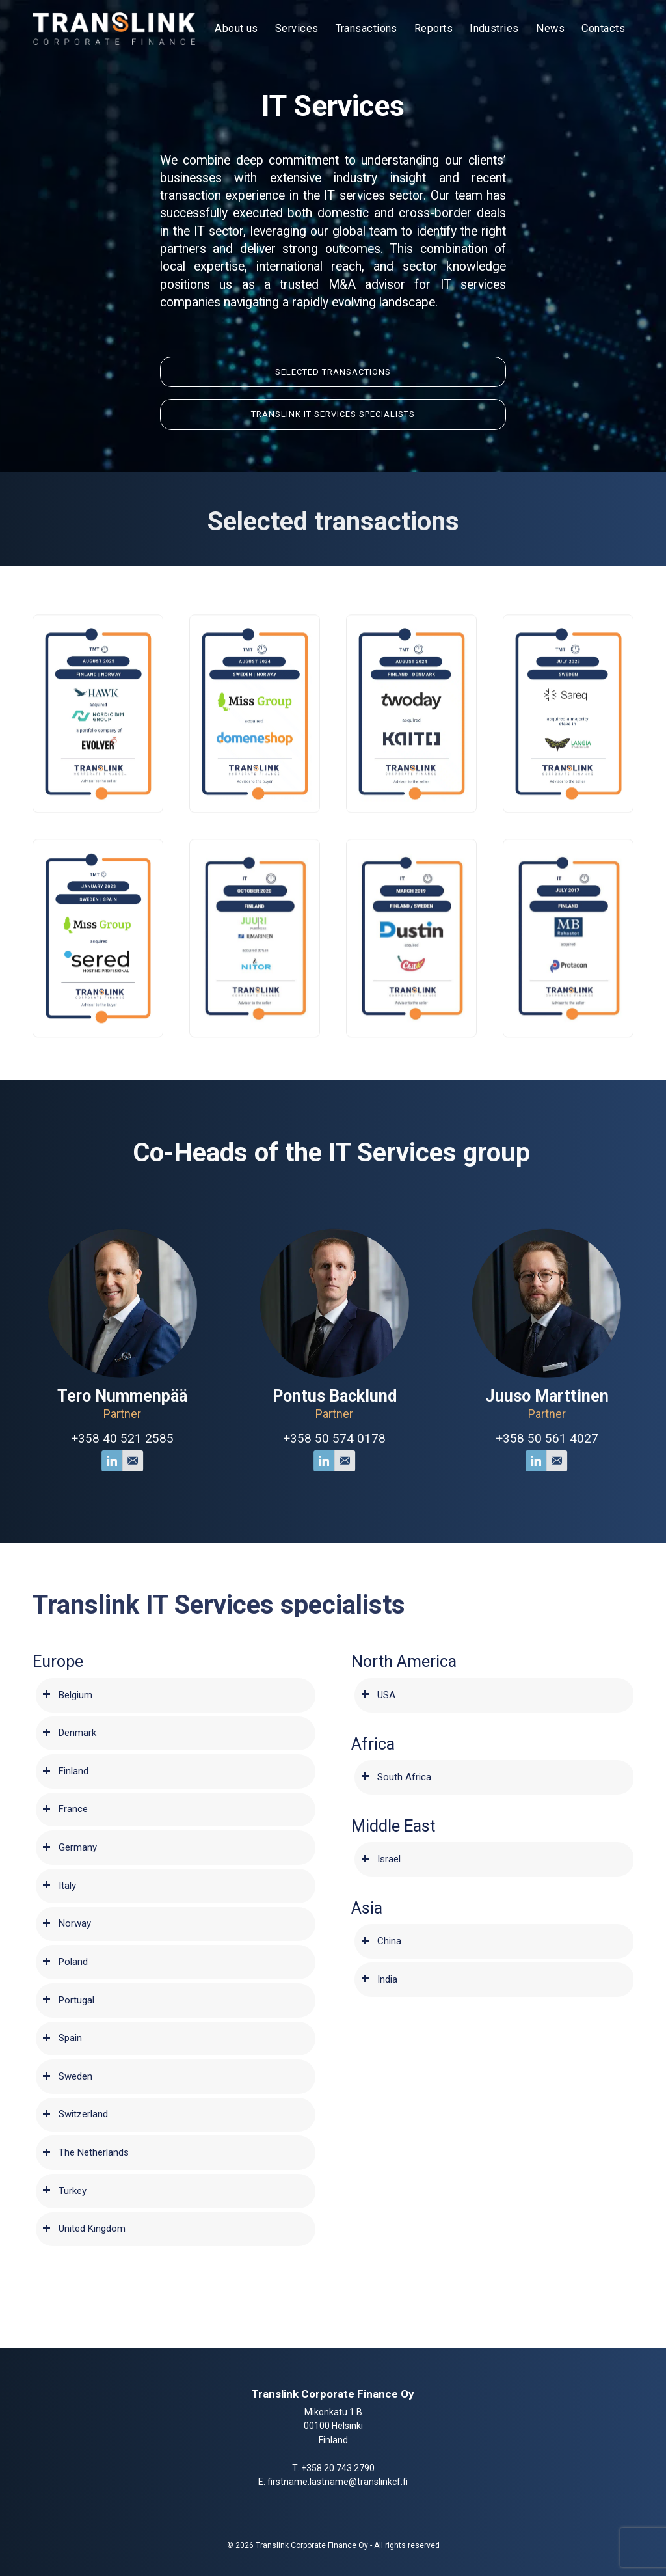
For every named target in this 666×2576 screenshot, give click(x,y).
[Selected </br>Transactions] (333, 382)
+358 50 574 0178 (370, 1438)
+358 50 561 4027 (583, 1438)
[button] (98, 731)
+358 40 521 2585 (158, 1438)
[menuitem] (236, 28)
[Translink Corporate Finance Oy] (114, 28)
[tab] (175, 1695)
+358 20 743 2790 (338, 2468)
